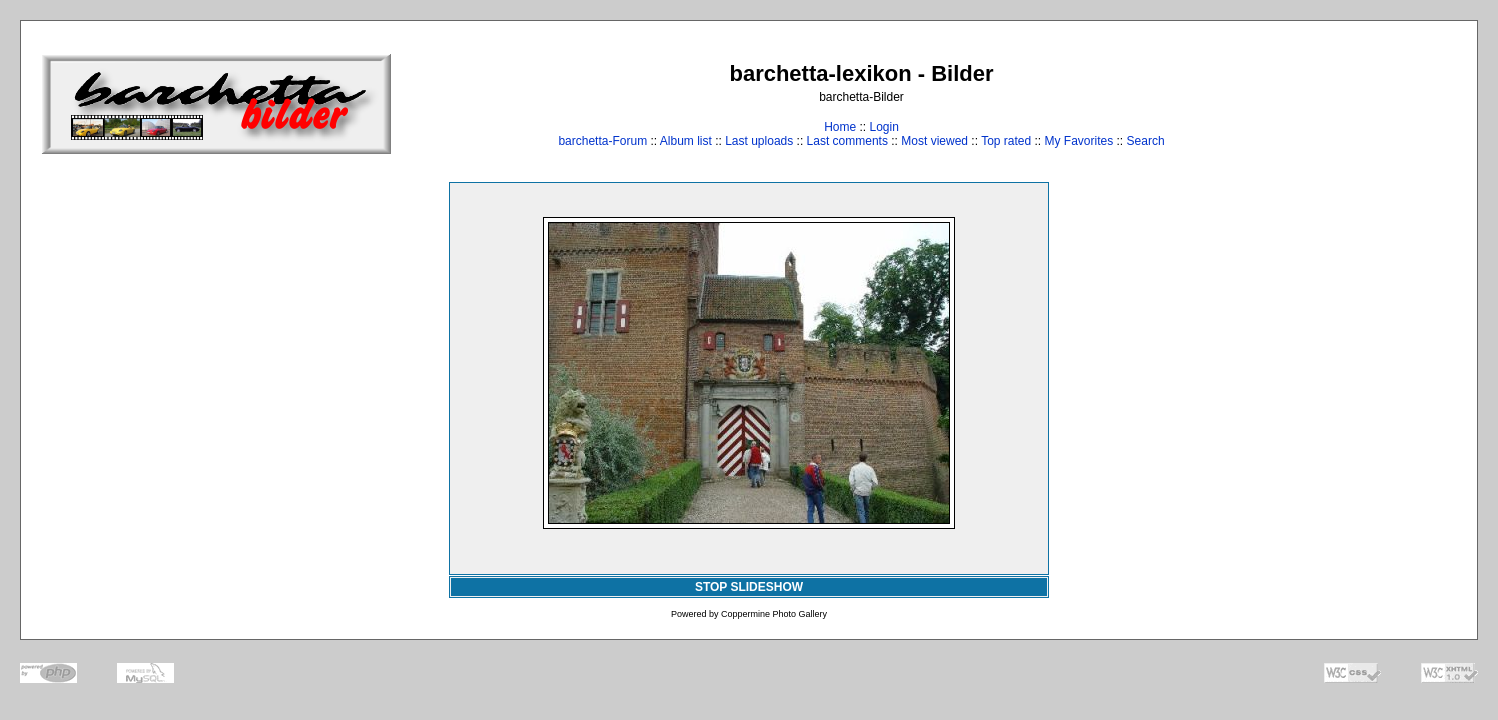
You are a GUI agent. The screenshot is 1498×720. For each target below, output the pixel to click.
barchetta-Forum (602, 141)
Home (840, 127)
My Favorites (1079, 141)
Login (883, 127)
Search (1146, 141)
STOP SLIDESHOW (749, 587)
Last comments (847, 141)
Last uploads (759, 141)
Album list (686, 141)
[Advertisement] (1394, 103)
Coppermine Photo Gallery (774, 614)
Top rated (1006, 141)
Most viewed (934, 141)
